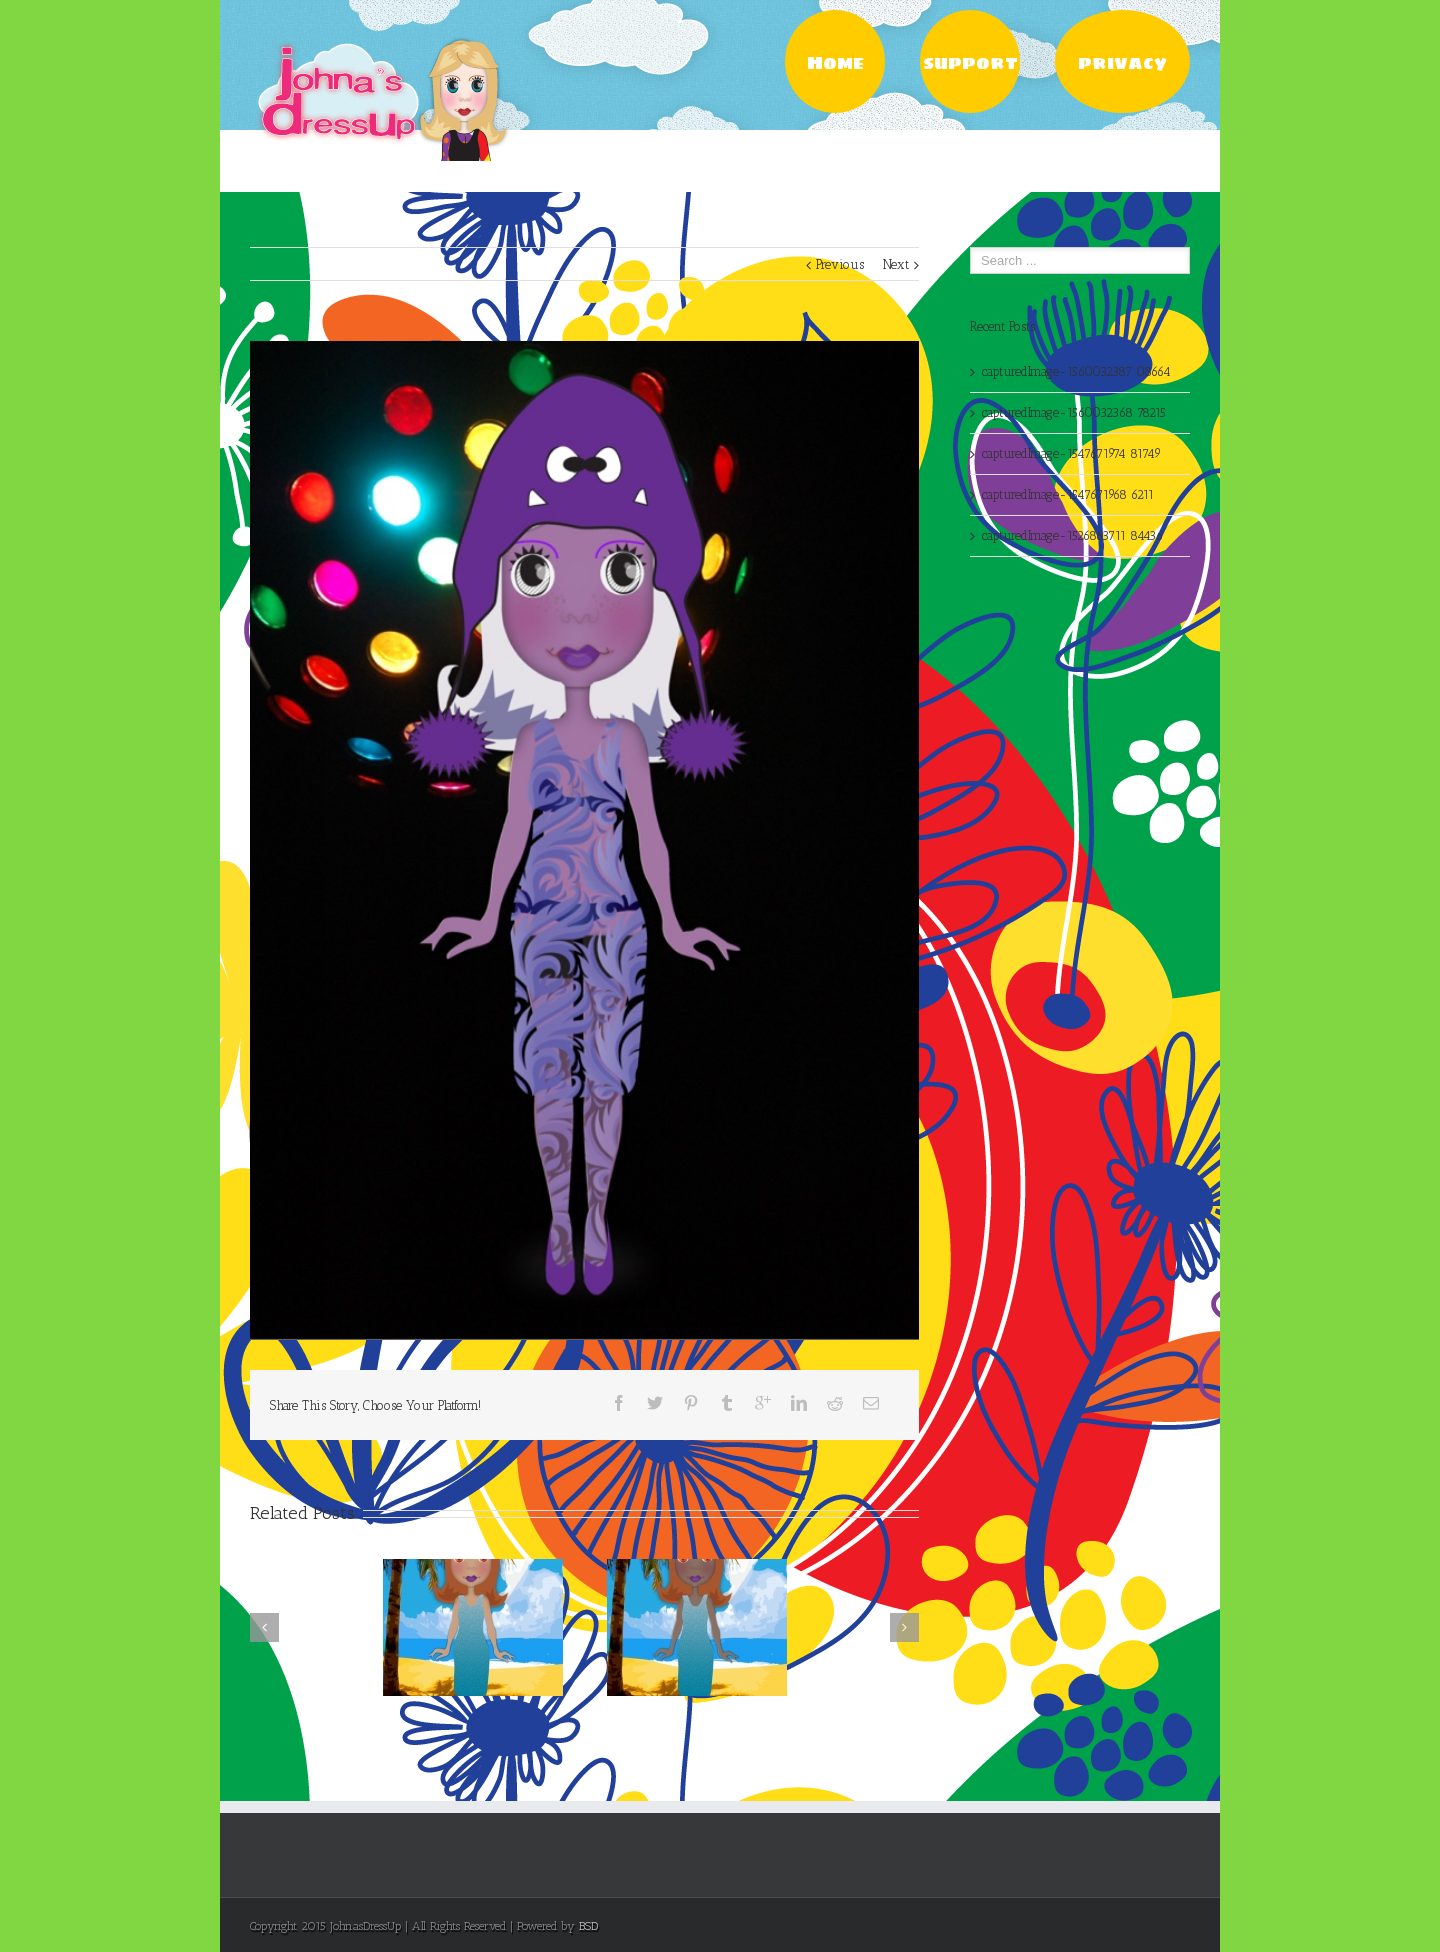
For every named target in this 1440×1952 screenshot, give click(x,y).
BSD (588, 1926)
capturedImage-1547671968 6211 (1068, 494)
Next (896, 264)
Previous (840, 264)
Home (835, 62)
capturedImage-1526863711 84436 (1072, 535)
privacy (1122, 62)
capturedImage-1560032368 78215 (1074, 412)
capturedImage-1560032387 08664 (1076, 371)
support (970, 62)
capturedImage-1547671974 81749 (1071, 453)
